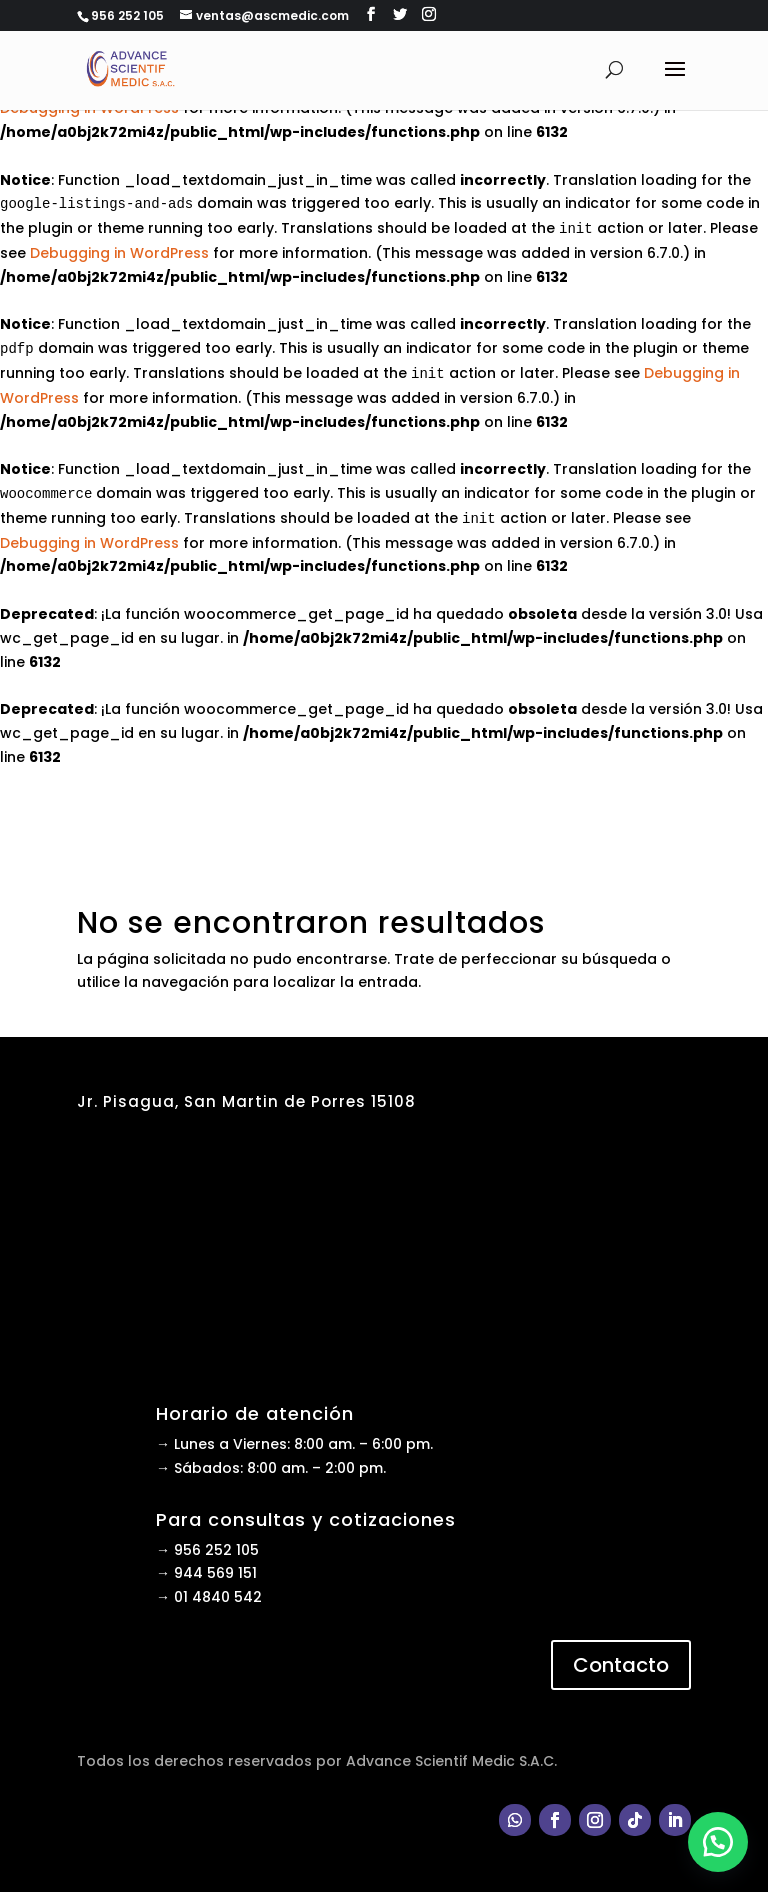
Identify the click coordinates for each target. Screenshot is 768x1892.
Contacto (621, 1665)
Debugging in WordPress (119, 253)
